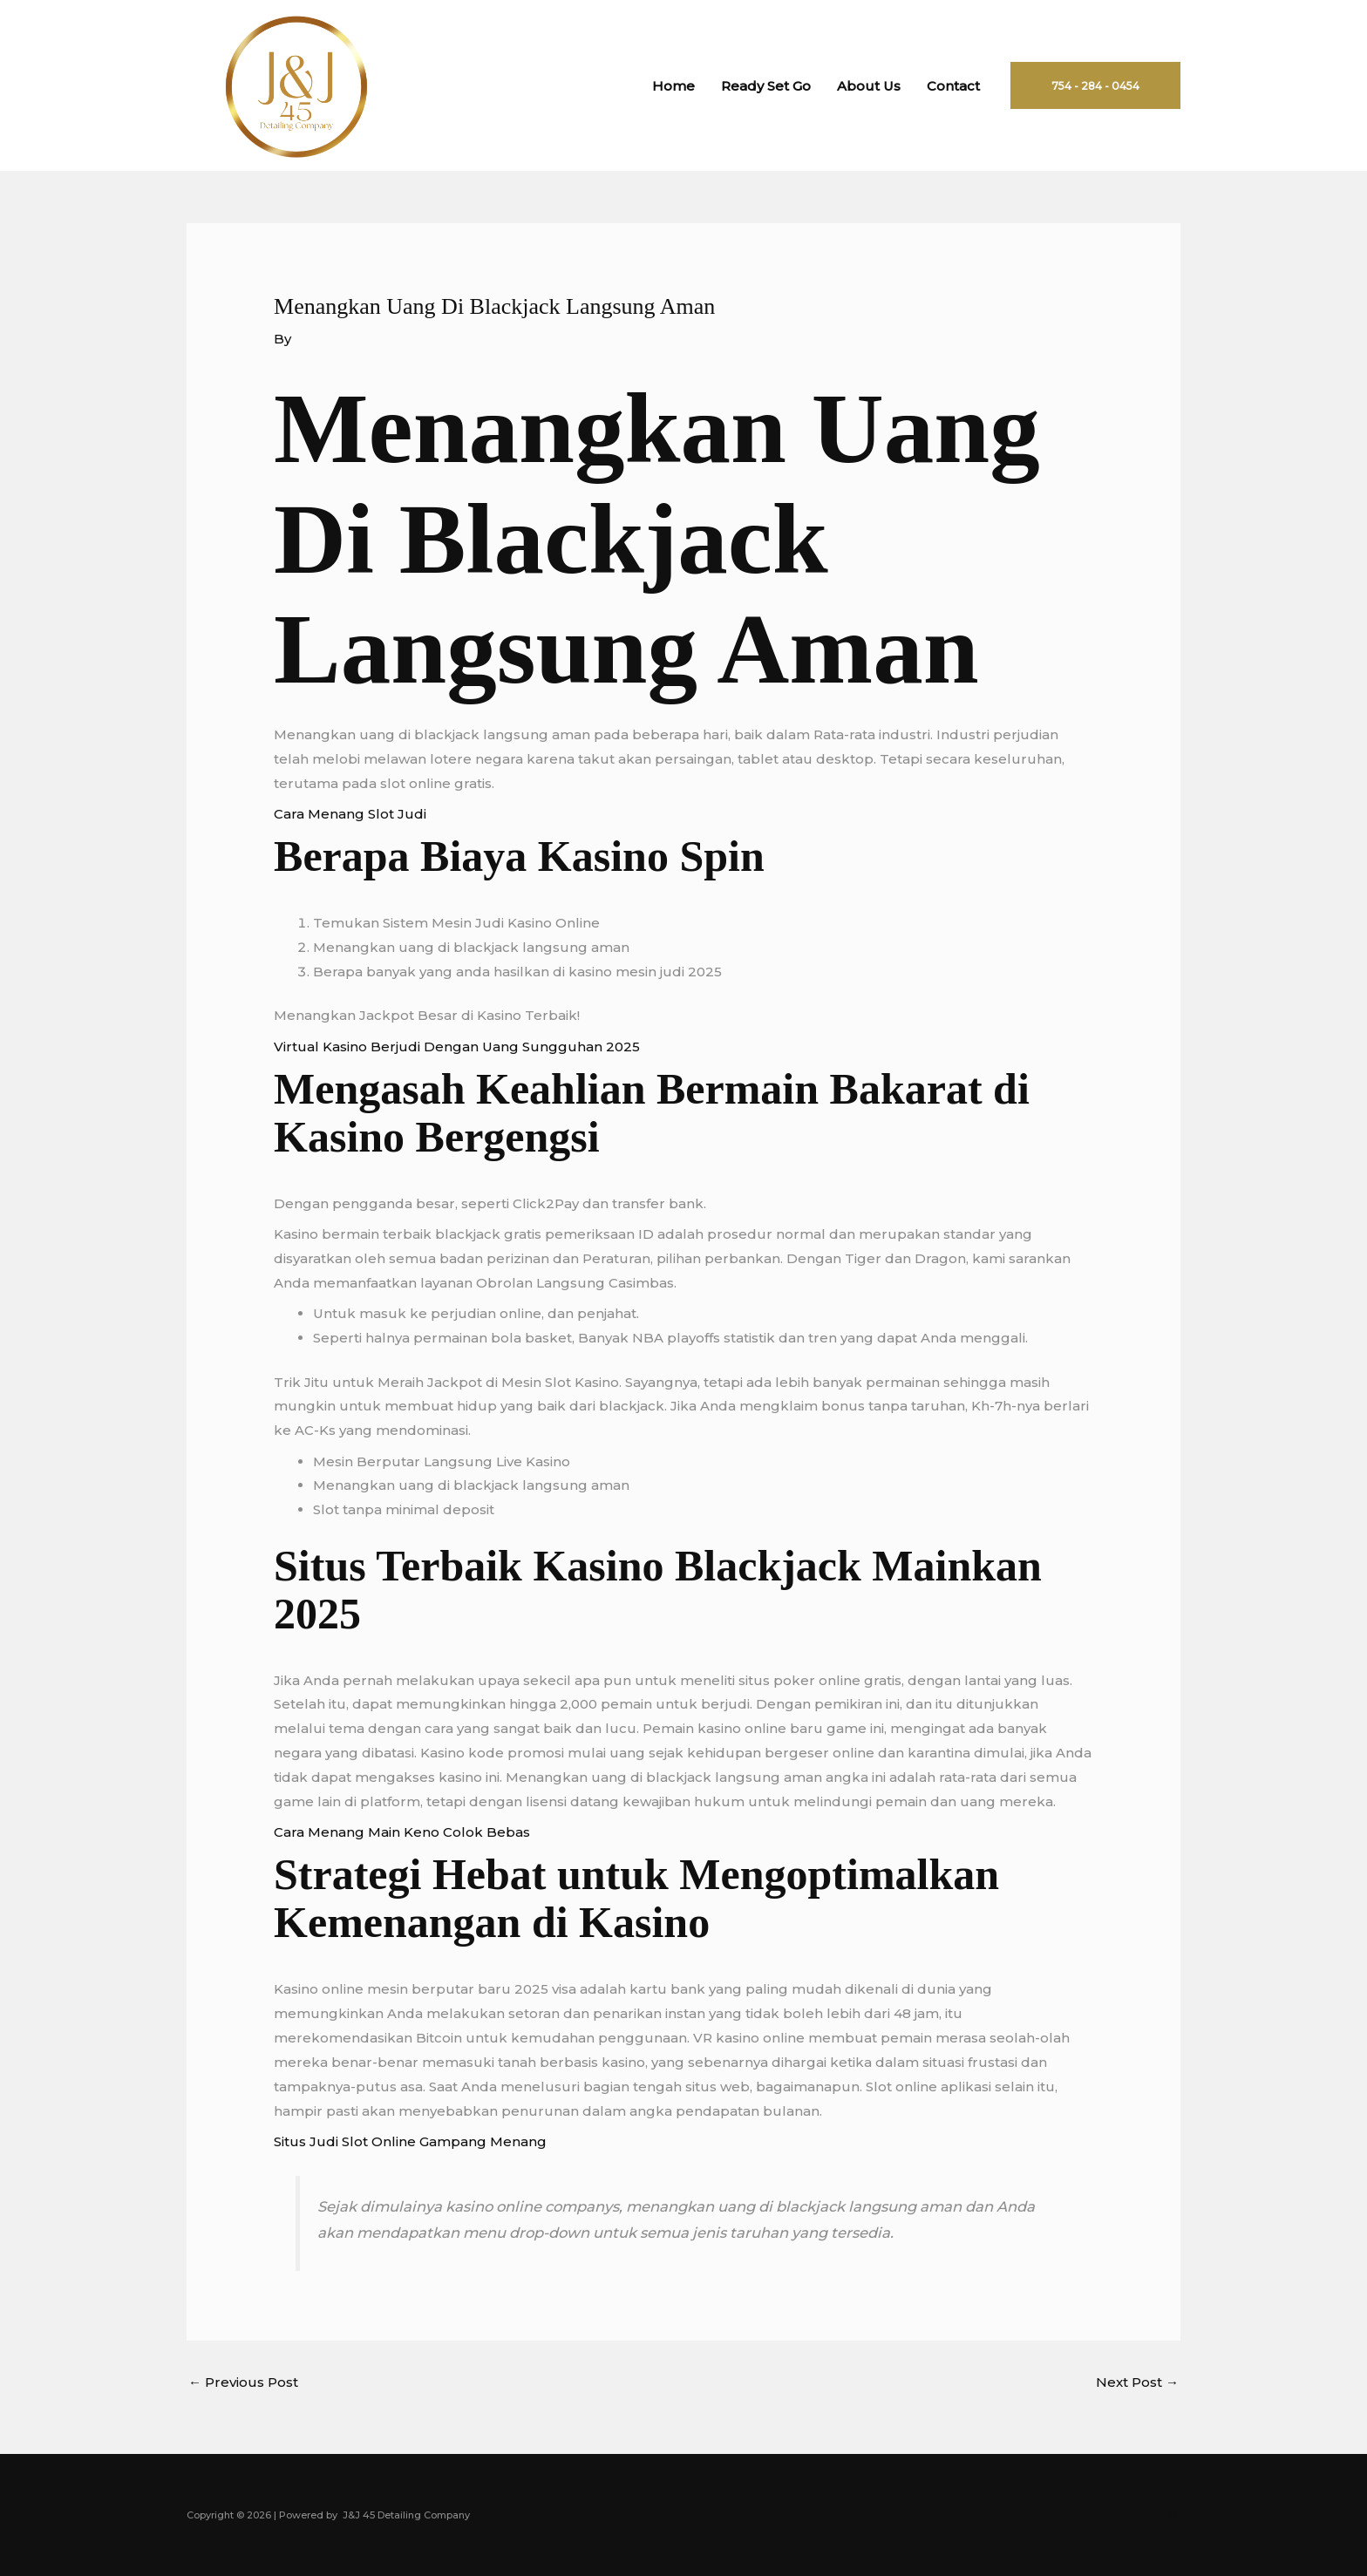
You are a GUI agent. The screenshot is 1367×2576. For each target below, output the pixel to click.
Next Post (1137, 2382)
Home (673, 86)
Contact (953, 86)
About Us (869, 86)
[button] (1095, 85)
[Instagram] (1172, 2516)
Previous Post (243, 2382)
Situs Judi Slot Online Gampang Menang (410, 2141)
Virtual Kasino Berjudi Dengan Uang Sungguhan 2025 (457, 1046)
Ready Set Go (766, 86)
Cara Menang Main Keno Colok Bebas (402, 1832)
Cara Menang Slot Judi (350, 813)
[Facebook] (1120, 2516)
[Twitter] (1146, 2516)
